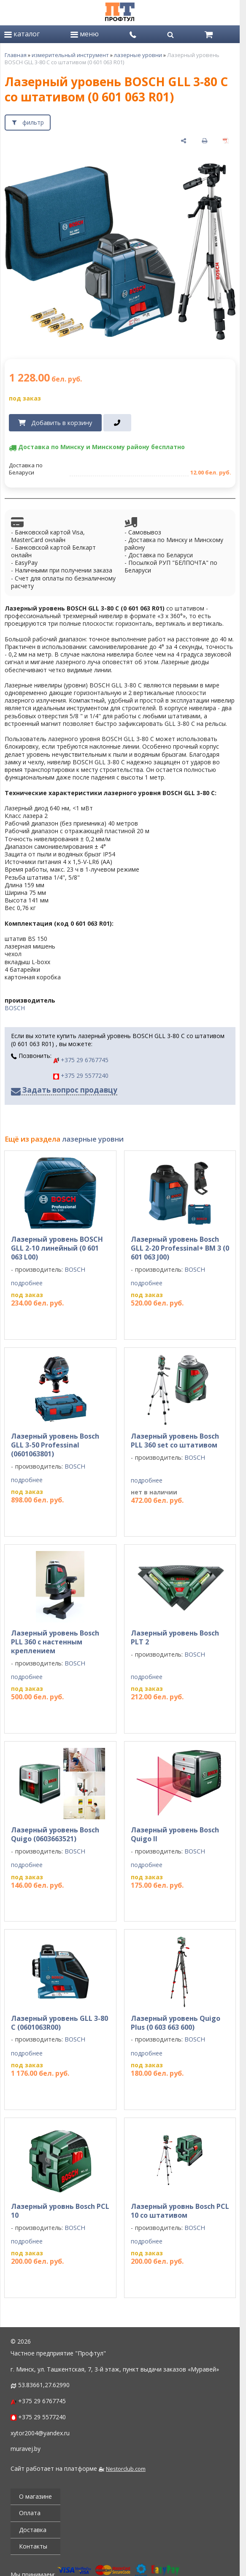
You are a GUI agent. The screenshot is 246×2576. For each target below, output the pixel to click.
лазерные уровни (138, 55)
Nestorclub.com (126, 2468)
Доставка (32, 2530)
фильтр (33, 122)
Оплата (30, 2513)
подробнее (27, 1283)
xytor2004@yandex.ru (40, 2433)
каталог (22, 33)
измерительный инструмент (70, 55)
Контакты (33, 2546)
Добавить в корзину (61, 422)
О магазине (35, 2496)
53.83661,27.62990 (44, 2385)
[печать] (204, 141)
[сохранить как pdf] (225, 141)
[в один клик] (117, 423)
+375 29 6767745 (80, 1060)
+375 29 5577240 (80, 1075)
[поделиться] (183, 141)
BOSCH (15, 1008)
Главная (16, 55)
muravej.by (26, 2449)
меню (84, 33)
